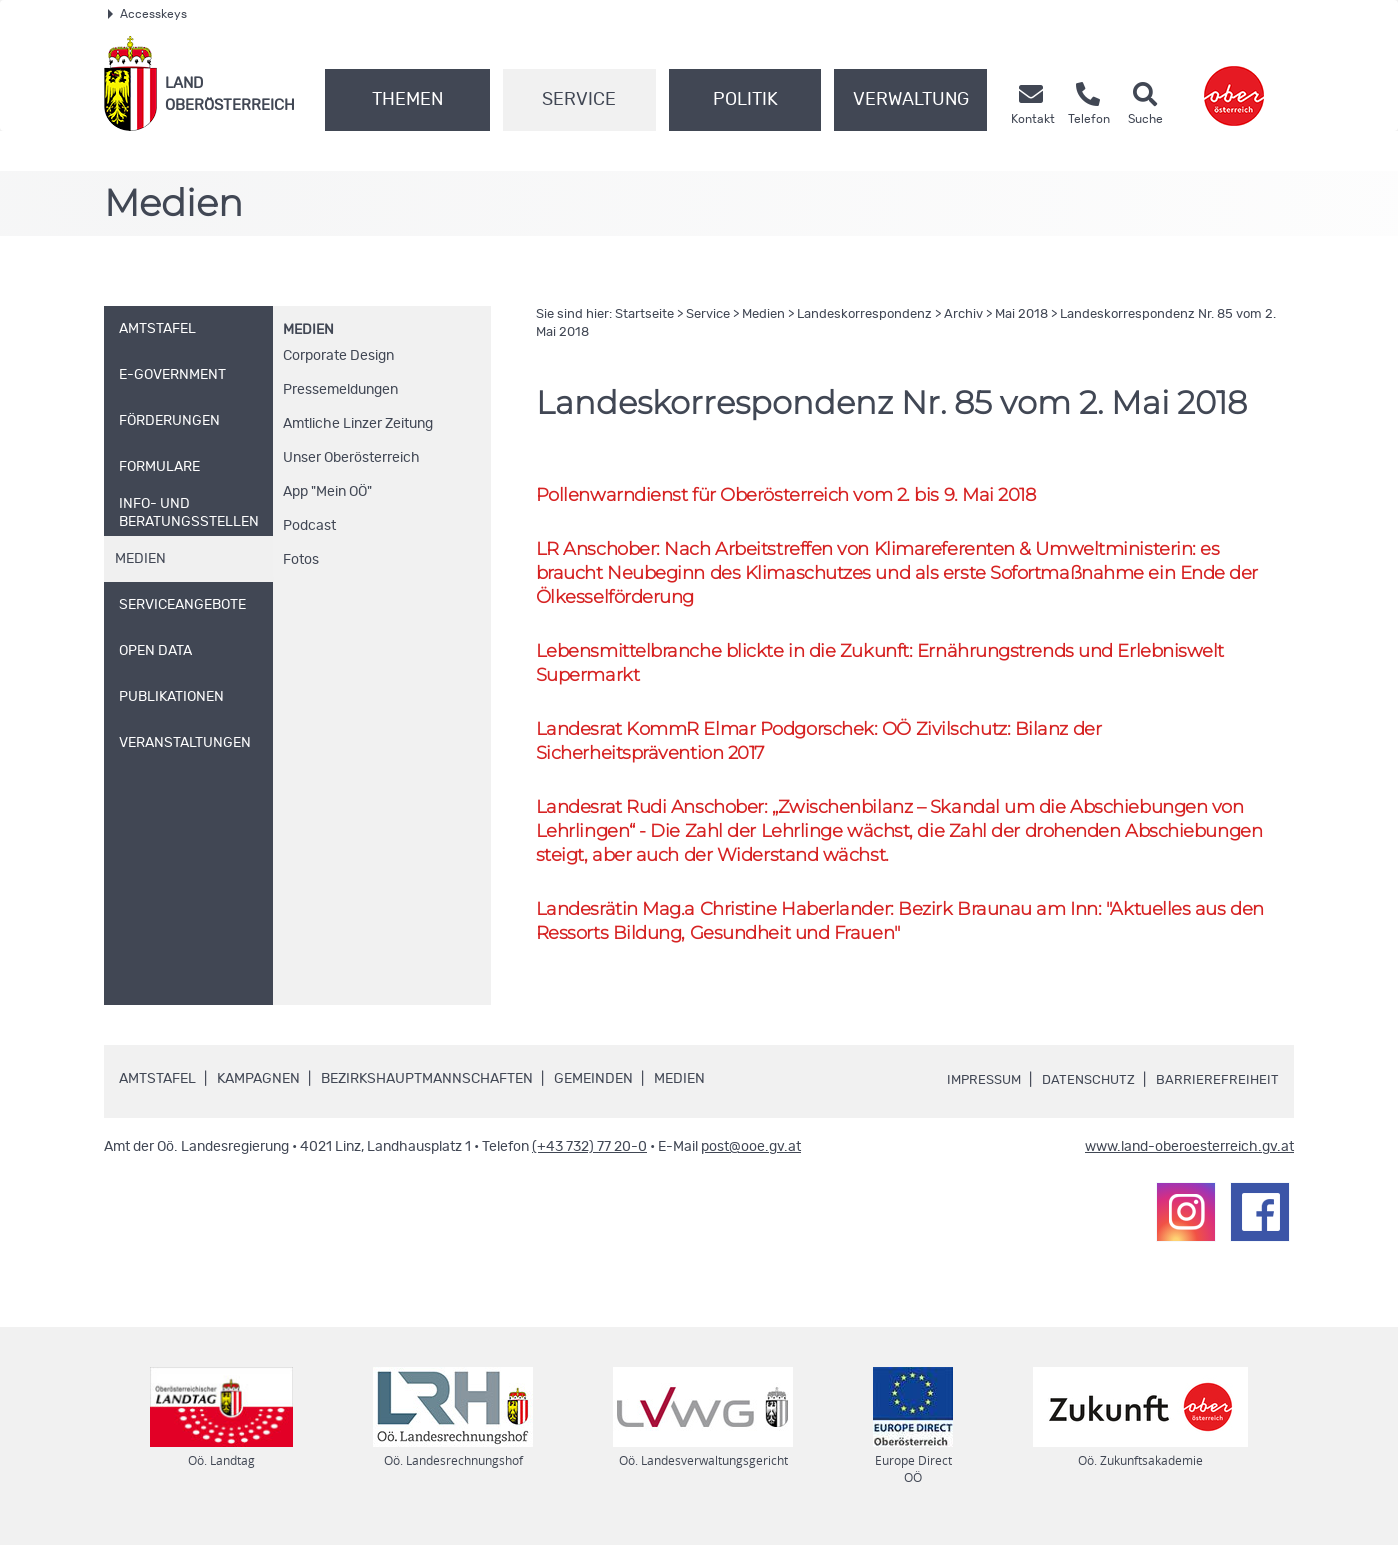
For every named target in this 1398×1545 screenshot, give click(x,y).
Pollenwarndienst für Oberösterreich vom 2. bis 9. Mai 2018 (797, 494)
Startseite (644, 314)
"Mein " (327, 492)
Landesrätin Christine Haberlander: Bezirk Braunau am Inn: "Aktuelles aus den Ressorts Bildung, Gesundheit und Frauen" (893, 929)
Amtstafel (157, 1088)
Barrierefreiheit (1217, 1089)
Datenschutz (1085, 1089)
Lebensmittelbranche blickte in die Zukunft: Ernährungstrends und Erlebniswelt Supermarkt (897, 666)
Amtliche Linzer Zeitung (358, 424)
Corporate (338, 356)
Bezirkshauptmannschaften (427, 1088)
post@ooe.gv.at (751, 1156)
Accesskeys (147, 14)
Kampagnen (258, 1088)
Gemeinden (593, 1088)
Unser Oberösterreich (351, 458)
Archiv (963, 314)
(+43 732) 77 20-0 (589, 1156)
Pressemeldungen (340, 390)
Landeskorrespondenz (864, 314)
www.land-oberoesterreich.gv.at (1189, 1156)
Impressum (975, 1089)
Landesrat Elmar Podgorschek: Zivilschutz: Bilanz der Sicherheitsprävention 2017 (832, 745)
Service (579, 100)
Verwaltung (911, 100)
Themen (407, 100)
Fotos (301, 560)
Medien (308, 330)
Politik (745, 100)
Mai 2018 (1021, 314)
